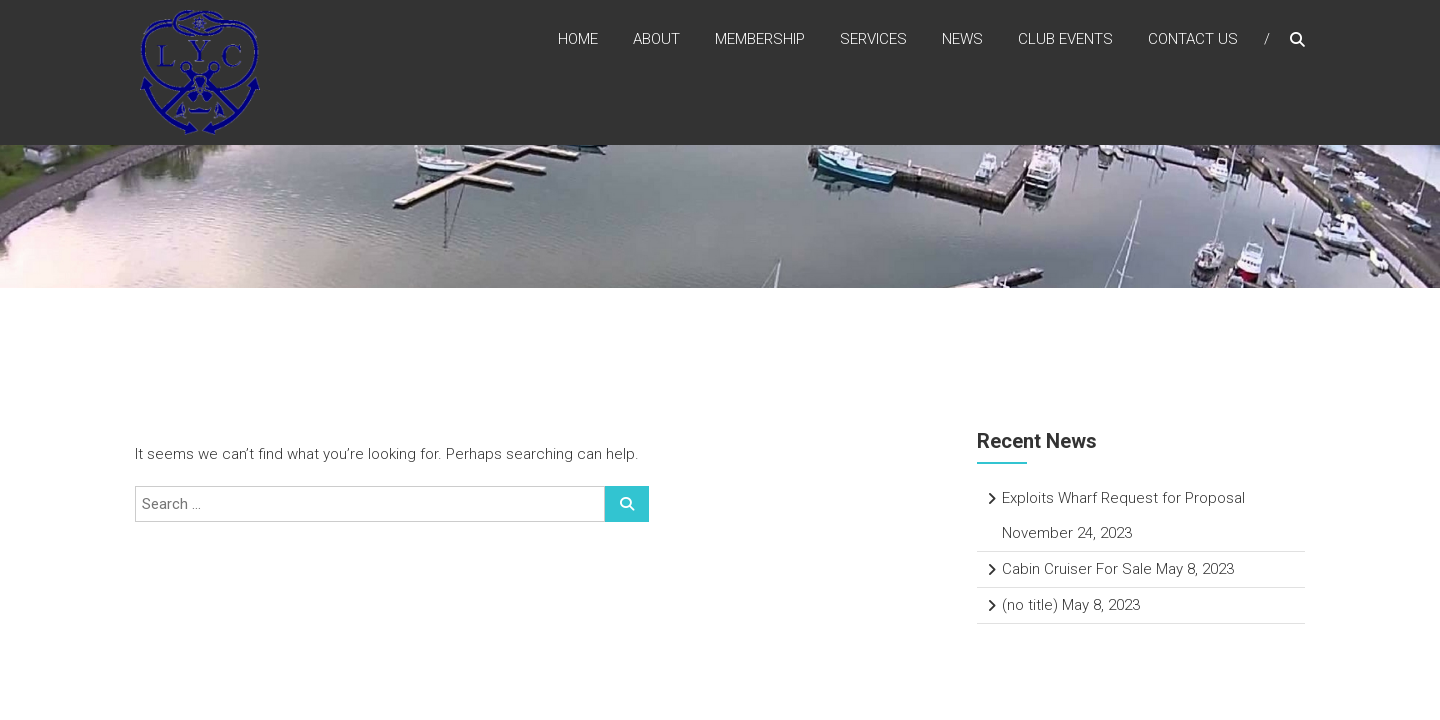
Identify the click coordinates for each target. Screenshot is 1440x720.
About (656, 39)
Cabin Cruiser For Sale (1077, 569)
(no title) (1030, 605)
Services (873, 39)
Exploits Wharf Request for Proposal (1123, 498)
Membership (760, 39)
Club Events (1065, 39)
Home (578, 39)
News (962, 39)
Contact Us (1193, 39)
